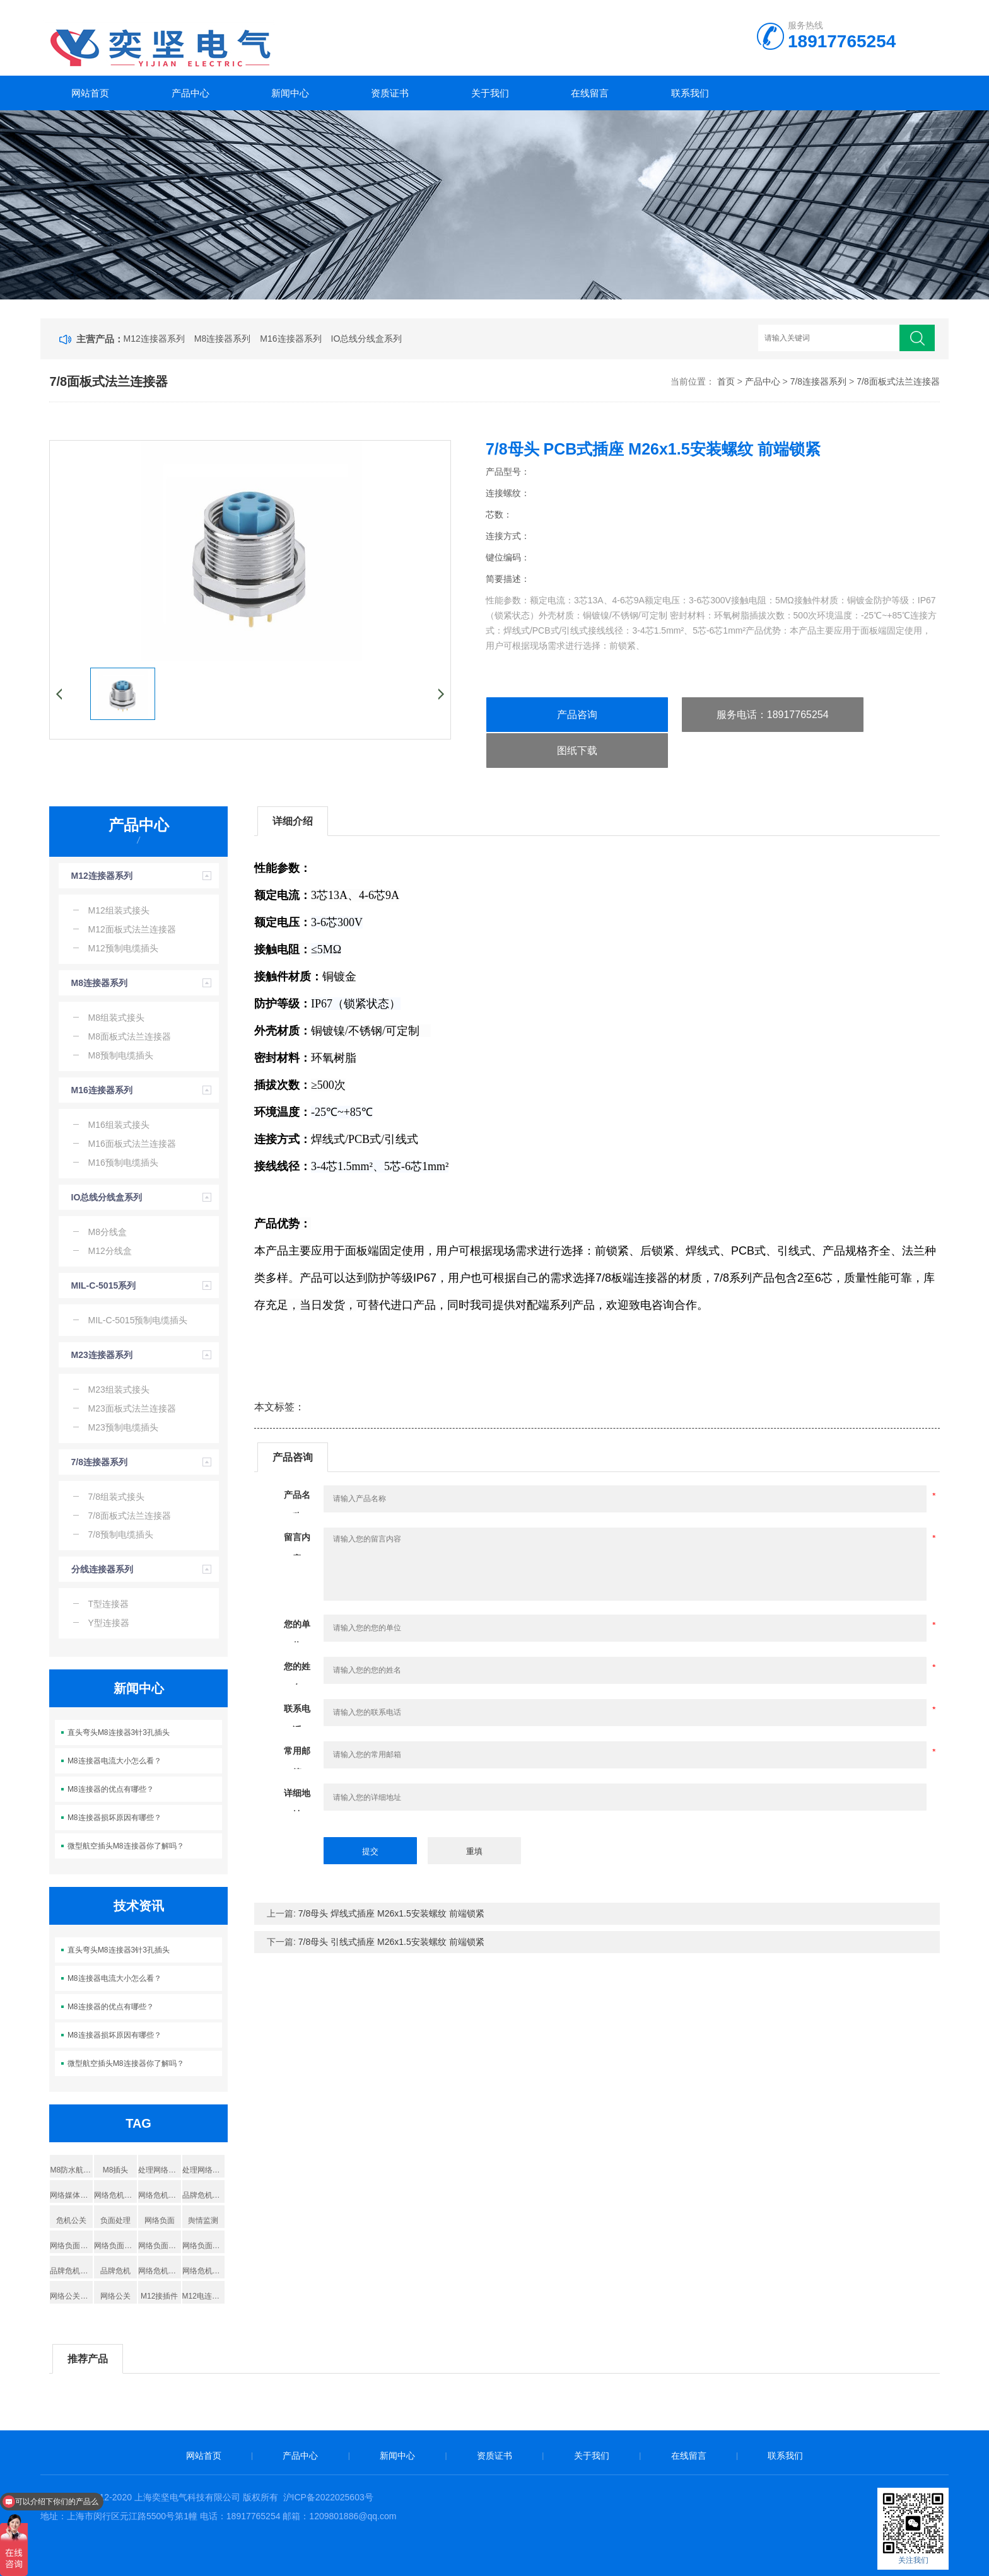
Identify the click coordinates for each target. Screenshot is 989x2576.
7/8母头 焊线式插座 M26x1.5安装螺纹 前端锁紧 (391, 1913)
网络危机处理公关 (115, 2195)
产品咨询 (577, 714)
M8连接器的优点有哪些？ (110, 1789)
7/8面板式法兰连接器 (898, 381)
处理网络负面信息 (203, 2170)
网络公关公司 (71, 2296)
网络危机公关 (203, 2270)
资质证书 (390, 93)
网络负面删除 (71, 2245)
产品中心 (190, 93)
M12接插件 (159, 2296)
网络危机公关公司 (159, 2270)
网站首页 (90, 93)
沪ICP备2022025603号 (328, 2497)
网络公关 (115, 2296)
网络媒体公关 (71, 2195)
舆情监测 (203, 2220)
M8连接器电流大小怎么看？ (114, 1760)
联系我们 (690, 93)
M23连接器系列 (101, 1355)
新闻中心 (290, 93)
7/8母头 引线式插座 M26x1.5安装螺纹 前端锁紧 (391, 1942)
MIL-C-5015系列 (103, 1285)
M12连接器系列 (154, 339)
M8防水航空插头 (71, 2170)
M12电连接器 (203, 2296)
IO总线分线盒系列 (366, 339)
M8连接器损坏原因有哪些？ (114, 1817)
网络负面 (159, 2220)
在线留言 (590, 93)
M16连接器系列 (290, 339)
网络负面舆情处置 (203, 2245)
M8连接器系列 (222, 339)
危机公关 (71, 2220)
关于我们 (490, 93)
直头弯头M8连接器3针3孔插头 (118, 1732)
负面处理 (115, 2220)
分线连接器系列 (102, 1569)
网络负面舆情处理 (159, 2245)
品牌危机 (115, 2270)
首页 (726, 381)
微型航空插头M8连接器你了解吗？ (125, 1846)
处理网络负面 (159, 2170)
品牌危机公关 (71, 2270)
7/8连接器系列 (818, 381)
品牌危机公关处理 (203, 2195)
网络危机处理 (159, 2195)
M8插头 (116, 2170)
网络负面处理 (115, 2245)
